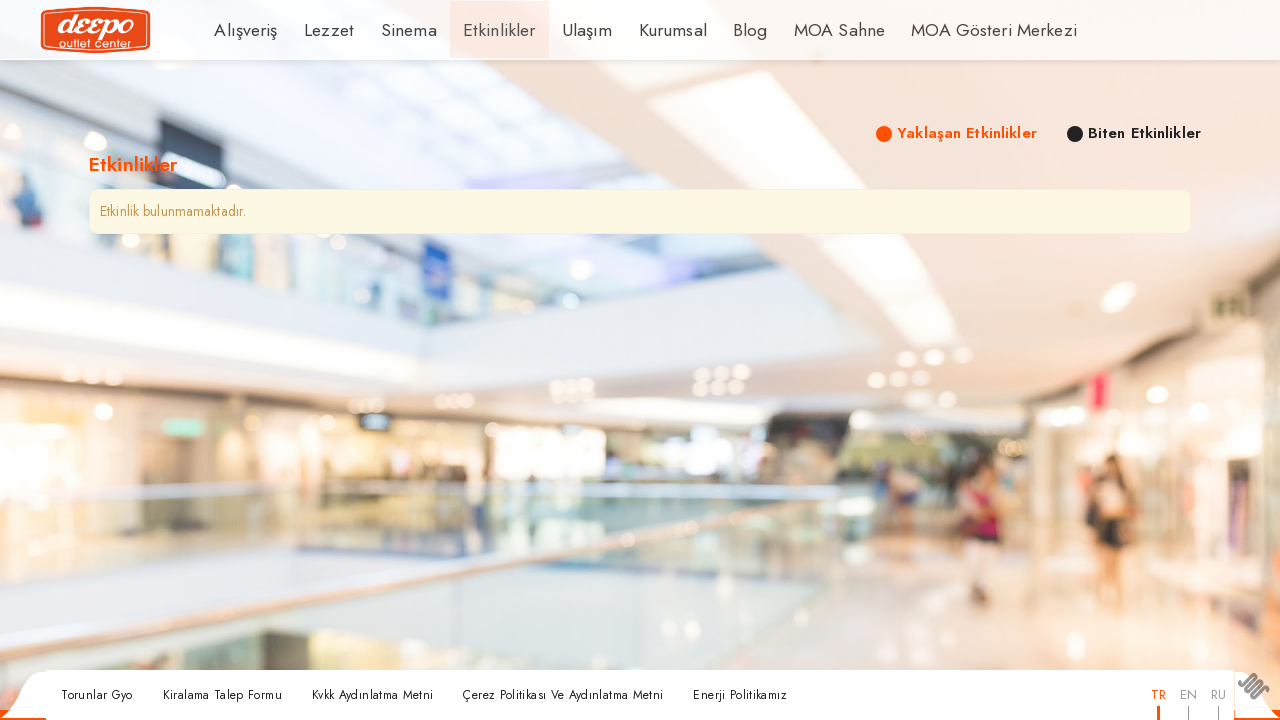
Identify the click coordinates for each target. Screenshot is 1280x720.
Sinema (392, 30)
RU (1218, 694)
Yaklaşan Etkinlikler (967, 133)
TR (1158, 694)
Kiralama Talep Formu (222, 695)
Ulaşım (552, 30)
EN (1188, 694)
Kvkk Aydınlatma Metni (373, 695)
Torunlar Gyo (96, 695)
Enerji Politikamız (739, 695)
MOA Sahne (789, 30)
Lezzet (319, 30)
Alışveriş (242, 30)
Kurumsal (631, 30)
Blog (705, 30)
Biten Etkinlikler (1144, 133)
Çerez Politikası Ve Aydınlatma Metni (563, 695)
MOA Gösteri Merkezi (929, 30)
